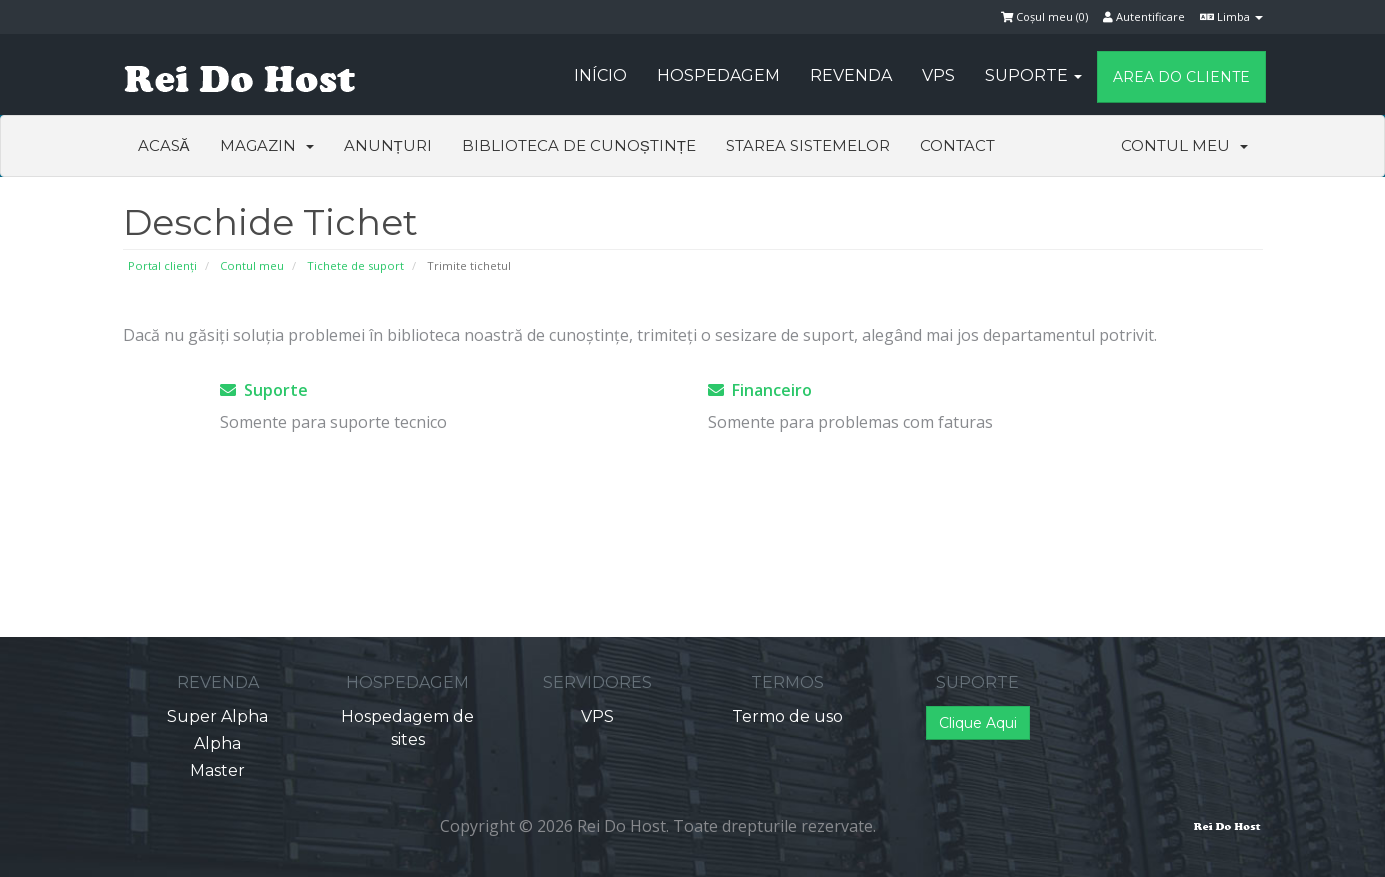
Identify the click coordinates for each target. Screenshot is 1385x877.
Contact (957, 145)
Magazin (267, 145)
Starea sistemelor (808, 145)
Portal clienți (162, 265)
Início (600, 75)
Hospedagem (718, 75)
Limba (1231, 16)
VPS (938, 75)
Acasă (164, 145)
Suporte (1033, 75)
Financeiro (760, 390)
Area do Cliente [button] (1181, 77)
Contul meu (1184, 145)
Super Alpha (217, 716)
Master (217, 770)
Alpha (217, 743)
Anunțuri (388, 145)
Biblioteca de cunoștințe (579, 145)
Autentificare (1144, 16)
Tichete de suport (355, 265)
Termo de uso (787, 716)
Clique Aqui (978, 723)
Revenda (851, 75)
